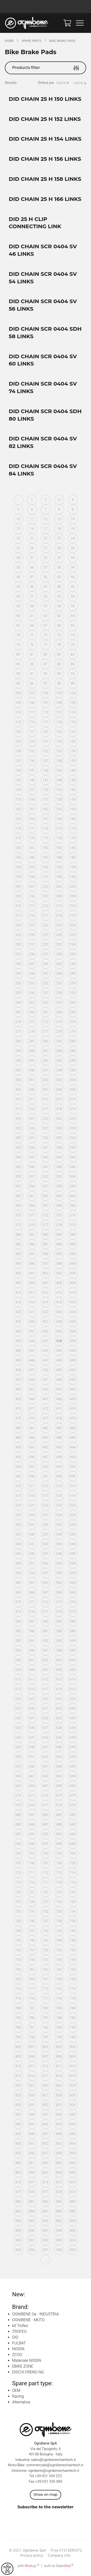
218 (59, 915)
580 (18, 1621)
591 (32, 1641)
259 (72, 993)
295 (18, 1070)
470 (18, 1409)
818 (59, 2076)
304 (72, 1080)
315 (18, 1109)
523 (59, 1505)
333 (59, 1138)
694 (72, 1834)
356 (32, 1186)
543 (59, 1544)
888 (59, 2211)
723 (59, 1892)
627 (45, 1708)
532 (45, 1525)
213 (59, 906)
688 (59, 1824)
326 (32, 1128)
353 (59, 1176)
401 (32, 1273)
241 (32, 964)
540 (18, 1544)
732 (45, 1911)
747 (45, 1940)
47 (45, 587)
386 (32, 1244)
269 (72, 1012)
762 (45, 1969)
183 (59, 848)
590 (18, 1641)
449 (72, 1360)
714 (72, 1873)
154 (72, 790)
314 (72, 1099)
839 (72, 2114)
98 (59, 683)
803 (59, 2047)
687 (45, 1824)
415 (18, 1302)
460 (18, 1389)
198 (59, 877)
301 (32, 1080)
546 (32, 1554)
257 (45, 993)
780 (18, 2008)
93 (59, 674)
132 (45, 751)
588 (59, 1631)
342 (45, 1157)
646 (32, 1747)
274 (72, 1022)
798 (59, 2037)
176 (32, 838)
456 (32, 1380)
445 (18, 1360)
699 (72, 1844)
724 (72, 1892)
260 (18, 1002)
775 (18, 1998)
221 (32, 925)
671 (32, 1795)
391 (32, 1254)
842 (45, 2124)
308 (59, 1089)
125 (18, 741)
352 (45, 1176)
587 (45, 1631)
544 (72, 1544)
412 (45, 1293)
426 (32, 1322)
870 (18, 2182)
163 (59, 809)
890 (18, 2221)
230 (18, 944)
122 (45, 732)
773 (59, 1989)
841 (32, 2124)
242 (45, 964)
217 (45, 915)
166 (32, 819)
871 (32, 2182)
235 (18, 954)
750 (18, 1950)
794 (72, 2027)
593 (59, 1641)
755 (18, 1960)
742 (45, 1931)
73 (59, 635)
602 (45, 1660)
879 (72, 2192)
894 (72, 2221)
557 (45, 1573)
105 (18, 703)
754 (72, 1950)
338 (59, 1147)
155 (18, 799)
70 (18, 635)
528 (59, 1515)
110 (18, 712)
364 (72, 1196)
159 (72, 799)
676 (32, 1805)
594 (72, 1641)
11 (32, 519)
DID (15, 2337)
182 (45, 848)
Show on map (45, 2494)
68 (59, 625)
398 (59, 1264)
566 (32, 1592)
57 (45, 606)
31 (32, 558)
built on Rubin (59, 2566)
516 (32, 1496)
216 (32, 915)
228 (59, 935)
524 (72, 1505)
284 (72, 1041)
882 (45, 2201)
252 (45, 983)
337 (45, 1147)
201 (32, 886)
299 (72, 1070)
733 (59, 1911)
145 (18, 780)
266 (32, 1012)
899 (72, 2230)
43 (59, 577)
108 (59, 703)
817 (45, 2076)
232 (45, 944)
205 (18, 896)
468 (59, 1399)
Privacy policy (31, 2555)
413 (59, 1293)
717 (45, 1882)
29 (72, 548)
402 (45, 1273)
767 (45, 1979)
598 (59, 1650)
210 (18, 906)
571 (32, 1602)
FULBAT (19, 2343)
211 (32, 906)
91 (32, 674)
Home (9, 41)
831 (32, 2105)
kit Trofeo (20, 2325)
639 (72, 1728)
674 (72, 1795)
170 (18, 828)
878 (59, 2192)
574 (72, 1602)
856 (32, 2153)
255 (18, 993)
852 (45, 2143)
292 (45, 1060)
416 (32, 1302)
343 (59, 1157)
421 (32, 1312)
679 (72, 1805)
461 (32, 1389)
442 (45, 1351)
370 (18, 1215)
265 (18, 1012)
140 (18, 770)
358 (59, 1186)
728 (59, 1902)
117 (45, 722)
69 (72, 625)
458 (59, 1380)
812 (45, 2066)
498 (59, 1457)
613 (59, 1679)
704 (72, 1853)
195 (18, 877)
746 (32, 1940)
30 (18, 558)
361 (32, 1196)
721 (32, 1892)
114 (72, 712)
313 (59, 1099)
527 (45, 1515)
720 (18, 1892)
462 (45, 1389)
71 (32, 635)
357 (45, 1186)
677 (45, 1805)
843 (59, 2124)
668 (59, 1786)
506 (32, 1476)
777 (45, 1998)
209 (72, 896)
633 (59, 1718)
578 (59, 1612)
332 (45, 1138)
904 (72, 2240)
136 (32, 761)
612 (45, 1679)
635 (18, 1728)
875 (18, 2192)
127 (45, 741)
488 (59, 1438)
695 (18, 1844)
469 (72, 1399)
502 (45, 1467)
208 (59, 896)
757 (45, 1960)
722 (45, 1892)
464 (72, 1389)
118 (59, 722)
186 (32, 857)
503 (59, 1467)
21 (32, 538)
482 (45, 1428)
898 (59, 2230)
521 (32, 1505)
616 (32, 1689)
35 (18, 567)
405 (18, 1283)
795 (18, 2037)
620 (18, 1699)
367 (45, 1206)
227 (45, 935)
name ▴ (80, 82)
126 (32, 741)
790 (18, 2027)
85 (18, 664)
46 (32, 587)
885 (18, 2211)
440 (18, 1351)
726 (32, 1902)
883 (59, 2201)
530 (18, 1525)
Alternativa (21, 2402)
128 (59, 741)
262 (45, 1002)
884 (72, 2201)
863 (59, 2163)
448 (59, 1360)
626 (32, 1708)
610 (18, 1679)
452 (45, 1370)
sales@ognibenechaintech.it (53, 2460)
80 (18, 654)
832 (45, 2105)
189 (72, 857)
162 (45, 809)
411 (32, 1293)
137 (45, 761)
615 (18, 1689)
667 (45, 1786)
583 (59, 1621)
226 (32, 935)
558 (59, 1573)
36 (32, 567)
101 (32, 693)
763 (59, 1969)
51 (32, 596)
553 (59, 1563)
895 (18, 2230)
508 (59, 1476)
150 (18, 790)
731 (32, 1911)
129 (72, 741)
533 (59, 1525)
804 (72, 2047)
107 (45, 703)
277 (45, 1031)
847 (45, 2134)
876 (32, 2192)
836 (32, 2114)
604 (72, 1660)
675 (18, 1805)
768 (59, 1979)
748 (59, 1940)
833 (59, 2105)
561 (32, 1583)
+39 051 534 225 (48, 2476)
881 (32, 2201)
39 (72, 567)
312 (45, 1099)
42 (45, 577)
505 (18, 1476)
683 (59, 1815)
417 (45, 1302)
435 (18, 1341)
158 (59, 799)
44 (72, 577)
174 (72, 828)
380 (18, 1235)
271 (32, 1022)
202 (45, 886)
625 (18, 1708)
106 (32, 703)
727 (45, 1902)
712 (45, 1873)
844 (72, 2124)
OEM (16, 2390)
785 (18, 2018)
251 (32, 983)
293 (59, 1060)
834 (72, 2105)
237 (45, 954)
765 (18, 1979)
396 (32, 1264)
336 (32, 1147)
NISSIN (18, 2349)
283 (59, 1041)
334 (72, 1138)
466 (32, 1399)
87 (45, 664)
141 (32, 770)
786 (32, 2018)
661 (32, 1776)
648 (59, 1747)
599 (72, 1650)
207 (45, 896)
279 (72, 1031)
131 (32, 751)
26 (32, 548)
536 (32, 1534)
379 (72, 1225)
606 (32, 1670)
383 (59, 1235)
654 (72, 1757)
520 (18, 1505)
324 (72, 1118)
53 (59, 596)
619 (72, 1689)
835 (18, 2114)
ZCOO (17, 2354)
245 (18, 973)
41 (32, 577)
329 (72, 1128)
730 (18, 1911)
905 (18, 2250)
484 (72, 1428)
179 (72, 838)
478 (59, 1418)
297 (45, 1070)
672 (45, 1795)
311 (32, 1099)
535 (18, 1534)
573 (59, 1602)
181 (32, 848)
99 (72, 683)
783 (59, 2008)
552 (45, 1563)
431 (32, 1331)
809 (72, 2056)
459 (72, 1380)
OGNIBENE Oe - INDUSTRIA (35, 2314)
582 (45, 1621)
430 (18, 1331)
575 (18, 1612)
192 (45, 867)
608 (59, 1670)
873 (59, 2182)
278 (59, 1031)
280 (18, 1041)
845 (18, 2134)
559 (72, 1573)
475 (18, 1418)
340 (18, 1157)
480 (18, 1428)
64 (72, 616)
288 (59, 1051)
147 (45, 780)
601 (32, 1660)
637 (45, 1728)
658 (59, 1766)
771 (32, 1989)
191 (32, 867)
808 (59, 2056)
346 (32, 1167)
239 (72, 954)
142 (45, 770)
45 (18, 587)
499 (72, 1457)
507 (45, 1476)
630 (18, 1718)
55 (18, 606)
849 (72, 2134)
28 (59, 548)
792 (45, 2027)
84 (72, 654)
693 (59, 1834)
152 (45, 790)
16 (32, 529)
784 (72, 2008)
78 (59, 645)
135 (18, 761)
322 (45, 1118)
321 (32, 1118)
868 (59, 2172)
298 (59, 1070)
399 (72, 1264)
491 (32, 1447)
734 (72, 1911)
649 (72, 1747)
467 (45, 1399)
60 (18, 616)
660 (18, 1776)
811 (32, 2066)
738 (59, 1921)
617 (45, 1689)
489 (72, 1438)
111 (32, 712)
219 (72, 915)
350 (18, 1176)
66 (32, 625)
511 (32, 1486)
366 (32, 1206)
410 (18, 1293)
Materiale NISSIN (26, 2360)
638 (59, 1728)
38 (59, 567)
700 (18, 1853)
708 (59, 1863)
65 (18, 625)
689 (72, 1824)
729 (72, 1902)
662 (45, 1776)
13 (59, 519)
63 (59, 616)
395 (18, 1264)
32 (45, 558)
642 (45, 1737)
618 (59, 1689)
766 (32, 1979)
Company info (59, 2555)
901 (32, 2240)
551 (32, 1563)
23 (59, 538)
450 (18, 1370)
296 (32, 1070)
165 (18, 819)
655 (18, 1766)
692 (45, 1834)
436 (32, 1341)
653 (59, 1757)
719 (72, 1882)
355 (18, 1186)
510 (18, 1486)
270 (18, 1022)
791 (32, 2027)
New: (18, 2294)
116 (32, 722)
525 (18, 1515)
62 (45, 616)
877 (45, 2192)
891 (32, 2221)
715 (18, 1882)
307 (45, 1089)
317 (45, 1109)
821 (32, 2085)
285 (18, 1051)
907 (45, 2250)
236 (32, 954)
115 (18, 722)
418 (59, 1302)
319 (72, 1109)
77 (45, 645)
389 (72, 1244)
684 (72, 1815)
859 (72, 2153)
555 (18, 1573)
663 (59, 1776)
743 (59, 1931)
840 (18, 2124)
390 (18, 1254)
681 (32, 1815)
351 (32, 1176)
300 (18, 1080)
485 (18, 1438)
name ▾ (62, 82)
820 (18, 2085)
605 (18, 1670)
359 (72, 1186)
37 (45, 567)
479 (72, 1418)
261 (32, 1002)
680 (18, 1815)
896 (32, 2230)
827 (45, 2095)
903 (59, 2240)
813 (59, 2066)
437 (45, 1341)
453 (59, 1370)
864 (72, 2163)
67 (45, 625)
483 (59, 1428)
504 (72, 1467)
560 (18, 1583)
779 (72, 1998)
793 (59, 2027)
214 (72, 906)
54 (72, 596)
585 (18, 1631)
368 (59, 1206)
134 (72, 751)
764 (72, 1969)
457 (45, 1380)
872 (45, 2182)
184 (72, 848)
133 (59, 751)
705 (18, 1863)
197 (45, 877)
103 (59, 693)
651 (32, 1757)
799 (72, 2037)
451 (32, 1370)
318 (59, 1109)
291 (32, 1060)
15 (18, 529)
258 (59, 993)
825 (18, 2095)
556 (32, 1573)
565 (18, 1592)
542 (45, 1544)
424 (72, 1312)
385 (18, 1244)
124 (72, 732)
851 (32, 2143)
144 (72, 770)
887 (45, 2211)
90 (18, 674)
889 (72, 2211)
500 (18, 1467)
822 (45, 2085)
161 (32, 809)
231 (32, 944)
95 (18, 683)
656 (32, 1766)
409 (72, 1283)
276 (32, 1031)
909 (72, 2250)
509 (72, 1476)
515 (18, 1496)
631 (32, 1718)
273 (59, 1022)
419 (72, 1302)
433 (59, 1331)
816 (32, 2076)
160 (18, 809)
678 (59, 1805)
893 (59, 2221)
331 (32, 1138)
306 (32, 1089)
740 (18, 1931)
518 (59, 1496)
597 (45, 1650)
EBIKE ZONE (22, 2366)
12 (45, 519)
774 (72, 1989)
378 (59, 1225)
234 (72, 944)
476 (32, 1418)
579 (72, 1612)
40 (18, 577)
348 (59, 1167)
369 (72, 1206)
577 (45, 1612)
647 (45, 1747)
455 (18, 1380)
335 (18, 1147)
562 (45, 1583)
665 (18, 1786)
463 (59, 1389)
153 (59, 790)
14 (72, 519)
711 (32, 1873)
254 (72, 983)
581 (32, 1621)
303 (59, 1080)
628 (59, 1708)
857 (45, 2153)
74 (72, 635)
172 (45, 828)
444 (72, 1351)
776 (32, 1998)
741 (32, 1931)
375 (18, 1225)
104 (72, 693)
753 (59, 1950)
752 (45, 1950)
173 (59, 828)
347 (45, 1167)
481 (32, 1428)
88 (59, 664)
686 (32, 1824)
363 (59, 1196)
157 (45, 799)
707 (45, 1863)
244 (72, 964)
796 (32, 2037)
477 (45, 1418)
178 (59, 838)
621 (32, 1699)
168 (59, 819)
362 (45, 1196)
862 (45, 2163)
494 (72, 1447)
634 (72, 1718)
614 (72, 1679)
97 (45, 683)
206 (32, 896)
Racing (18, 2396)
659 (72, 1766)
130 (18, 751)
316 (32, 1109)
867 (45, 2172)
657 (45, 1766)
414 (72, 1293)
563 (59, 1583)
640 (18, 1737)
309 (72, 1089)
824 (72, 2085)
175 (18, 838)
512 (45, 1486)
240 (18, 964)
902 (45, 2240)
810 (18, 2066)
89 (72, 664)
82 (45, 654)
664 (72, 1776)
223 (59, 925)
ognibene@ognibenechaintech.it (53, 2470)
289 (72, 1051)
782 (45, 2008)
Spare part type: (32, 2383)
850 (18, 2143)
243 (59, 964)
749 (72, 1940)
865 (18, 2172)
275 (18, 1031)
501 (32, 1467)
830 (18, 2105)
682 (45, 1815)
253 (59, 983)
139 (72, 761)
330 (18, 1138)
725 (18, 1902)
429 (72, 1322)
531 (32, 1525)
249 (72, 973)
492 (45, 1447)
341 (32, 1157)
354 (72, 1176)
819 (72, 2076)
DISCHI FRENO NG (28, 2372)
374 (72, 1215)
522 (45, 1505)
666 (32, 1786)
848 (59, 2134)
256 (32, 993)
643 (59, 1737)
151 (32, 790)
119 (72, 722)
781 (32, 2008)
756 (32, 1960)
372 (45, 1215)
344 (72, 1157)
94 (72, 674)
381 (32, 1235)
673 (59, 1795)
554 (72, 1563)
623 (59, 1699)
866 (32, 2172)
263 (59, 1002)
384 (72, 1235)
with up (28, 2566)
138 (59, 761)
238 (59, 954)
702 (45, 1853)
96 (32, 683)
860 (18, 2163)
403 (59, 1273)
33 (59, 558)
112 (45, 712)
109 (72, 703)
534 (72, 1525)
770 (18, 1989)
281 (32, 1041)
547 (45, 1554)
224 (72, 925)
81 (32, 654)
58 (59, 606)
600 (18, 1660)
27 (45, 548)
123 (59, 732)
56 (32, 606)
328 (59, 1128)
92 (45, 674)
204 (72, 886)
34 (72, 558)
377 (45, 1225)
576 (32, 1612)
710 (18, 1873)
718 (59, 1882)
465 (18, 1399)
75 (18, 645)
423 (59, 1312)
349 (72, 1167)
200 (18, 886)
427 (45, 1322)
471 (32, 1409)
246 (32, 973)
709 (72, 1863)
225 (18, 935)
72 (45, 635)
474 (72, 1409)
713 (59, 1873)
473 (59, 1409)
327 (45, 1128)
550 (18, 1563)
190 (18, 867)
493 (59, 1447)
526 (32, 1515)
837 (45, 2114)
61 (32, 616)
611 (32, 1679)
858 (59, 2153)
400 (18, 1273)
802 (45, 2047)
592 (45, 1641)
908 (59, 2250)
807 (45, 2056)
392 (45, 1254)
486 (32, 1438)
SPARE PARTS (31, 41)
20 (18, 538)
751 (32, 1950)
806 (32, 2056)
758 (59, 1960)
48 (59, 587)
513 (59, 1486)
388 (59, 1244)
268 (59, 1012)
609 (72, 1670)
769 (72, 1979)
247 (45, 973)
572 (45, 1602)
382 (45, 1235)
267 (45, 1012)
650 (18, 1757)
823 (59, 2085)
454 (72, 1370)
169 (72, 819)
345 (18, 1167)
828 (59, 2095)
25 (18, 548)
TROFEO (19, 2331)
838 (59, 2114)
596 (32, 1650)
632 (45, 1718)
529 (72, 1515)
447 (45, 1360)
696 (32, 1844)
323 (59, 1118)
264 (72, 1002)
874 (72, 2182)
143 (59, 770)
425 (18, 1322)
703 (59, 1853)
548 (59, 1554)
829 (72, 2095)
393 (59, 1254)
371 (32, 1215)
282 (45, 1041)
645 (18, 1747)
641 (32, 1737)
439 (72, 1341)
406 (32, 1283)
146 (32, 780)
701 (32, 1853)
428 (59, 1322)
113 (59, 712)
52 (45, 596)
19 (72, 529)
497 (45, 1457)
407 (45, 1283)
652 (45, 1757)
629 (72, 1708)
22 (45, 538)
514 (72, 1486)
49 (72, 587)
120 (18, 732)
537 (45, 1534)
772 (45, 1989)
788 (59, 2018)
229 (72, 935)
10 (18, 519)
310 (18, 1099)
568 (59, 1592)
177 (45, 838)
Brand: (20, 2307)
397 (45, 1264)
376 (32, 1225)
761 (32, 1969)
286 (32, 1051)
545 (18, 1554)
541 (32, 1544)
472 (45, 1409)
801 (32, 2047)
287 (45, 1051)
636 (32, 1728)
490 (18, 1447)
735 (18, 1921)
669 (72, 1786)
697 (45, 1844)
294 (72, 1060)
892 (45, 2221)
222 (45, 925)
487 (45, 1438)
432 (45, 1331)
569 (72, 1592)
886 (32, 2211)
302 (45, 1080)
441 (32, 1351)
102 (45, 693)
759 (72, 1960)
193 (59, 867)
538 (59, 1534)
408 (59, 1283)
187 (45, 857)
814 (72, 2066)
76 (32, 645)
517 (45, 1496)
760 (18, 1969)
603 (59, 1660)
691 (32, 1834)
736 (32, 1921)
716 (32, 1882)
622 (45, 1699)
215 (18, 915)
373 (59, 1215)
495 (18, 1457)
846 (32, 2134)
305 (18, 1089)
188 (59, 857)
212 (45, 906)
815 (18, 2076)
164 (72, 809)
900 (18, 2240)
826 (32, 2095)
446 (32, 1360)
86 (32, 664)
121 (32, 732)
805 (18, 2056)
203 (59, 886)
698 (59, 1844)
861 (32, 2163)
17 (45, 529)
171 (32, 828)
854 (72, 2143)
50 (18, 596)
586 (32, 1631)
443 (59, 1351)
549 (72, 1554)
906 (32, 2250)
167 (45, 819)
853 (59, 2143)
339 (72, 1147)
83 (59, 654)
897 (45, 2230)
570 (18, 1602)
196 (32, 877)
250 (18, 983)
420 (18, 1312)
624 (72, 1699)
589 (72, 1631)
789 (72, 2018)
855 (18, 2153)
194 (72, 867)
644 (72, 1737)
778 (59, 1998)
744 (72, 1931)
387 (45, 1244)
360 (18, 1196)
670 (18, 1795)
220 (18, 925)
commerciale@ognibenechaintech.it (54, 2465)
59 (72, 606)
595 (18, 1650)
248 (59, 973)
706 (32, 1863)
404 (72, 1273)
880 (18, 2201)
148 (59, 780)
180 (18, 848)
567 (45, 1592)
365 (18, 1206)
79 (72, 645)
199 (72, 877)
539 (72, 1534)
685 (18, 1824)
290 (18, 1060)
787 (45, 2018)
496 (32, 1457)
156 (32, 799)
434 (72, 1331)
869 (72, 2172)
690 (18, 1834)
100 (18, 693)
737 (45, 1921)
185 (18, 857)
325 (18, 1128)
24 (72, 538)
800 (18, 2047)
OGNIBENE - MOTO (28, 2320)
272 (45, 1022)
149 (72, 780)
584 (72, 1621)
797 (45, 2037)
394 (72, 1254)
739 (72, 1921)
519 (72, 1496)
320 (18, 1118)
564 (72, 1583)
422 (45, 1312)
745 (18, 1940)
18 (59, 529)
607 (45, 1670)
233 (59, 944)
